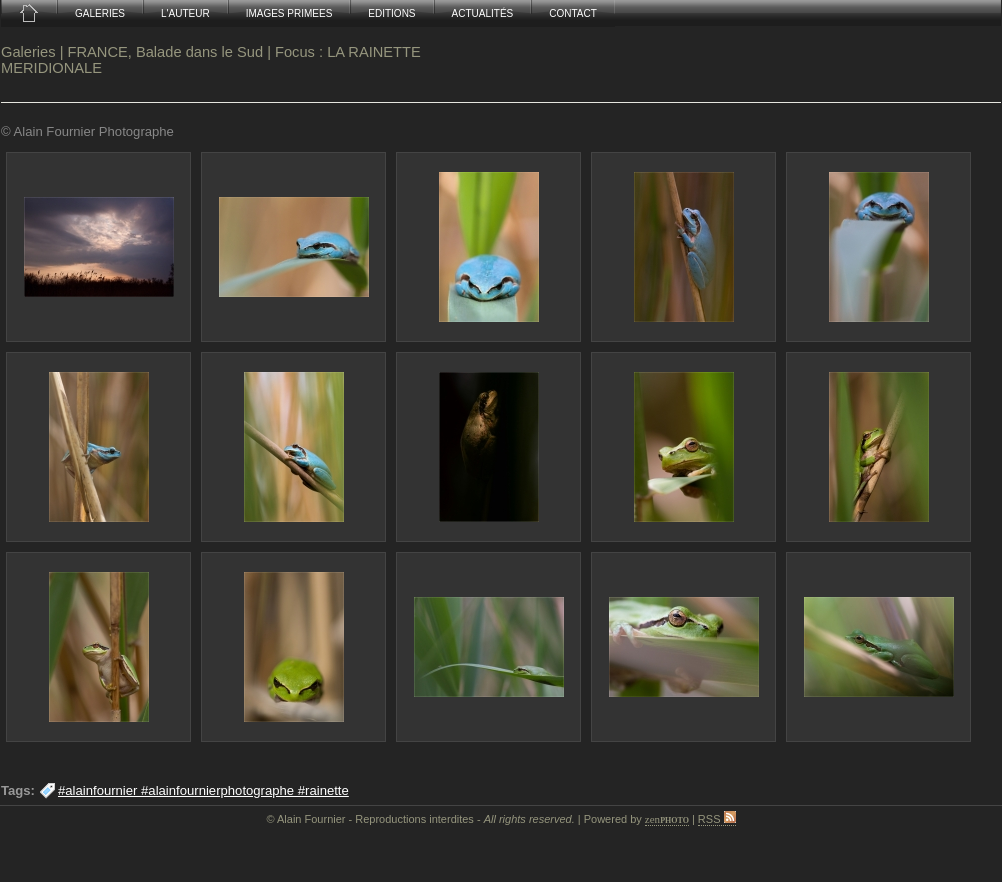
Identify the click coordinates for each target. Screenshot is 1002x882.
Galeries (28, 52)
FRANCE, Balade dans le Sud (166, 52)
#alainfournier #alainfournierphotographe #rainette (203, 790)
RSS (717, 819)
